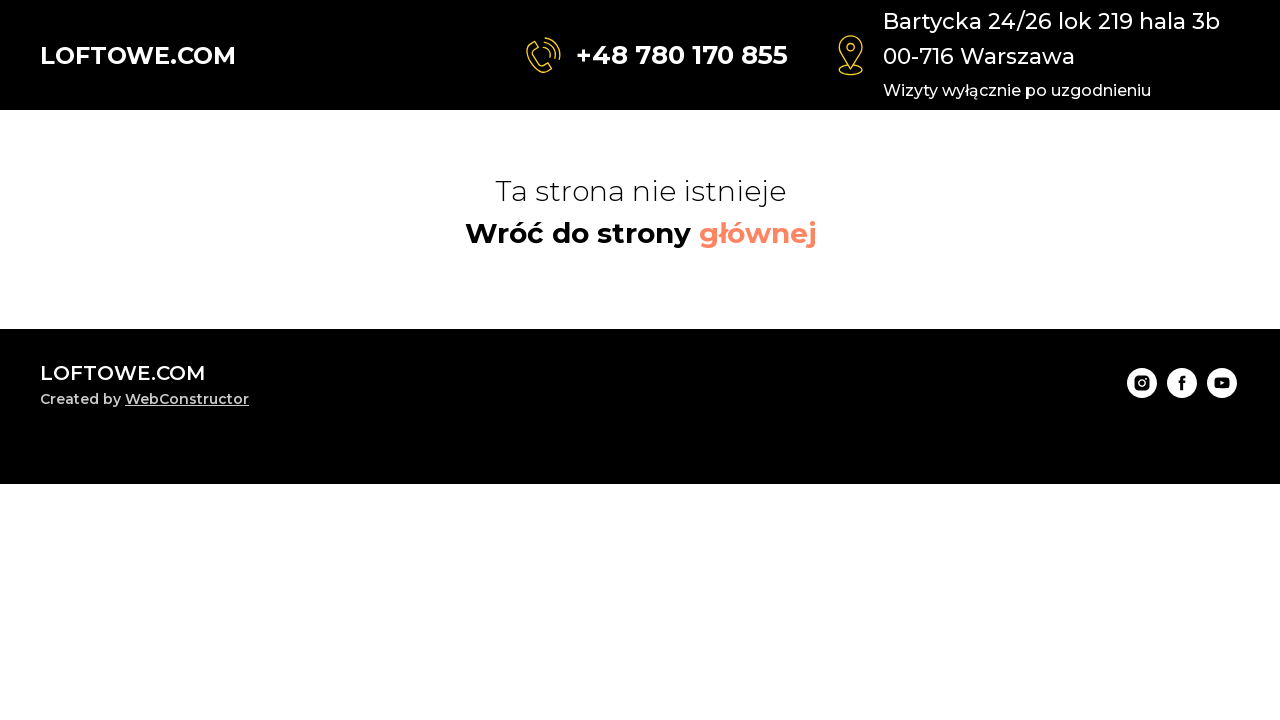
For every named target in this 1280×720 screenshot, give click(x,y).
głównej (757, 233)
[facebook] (1182, 392)
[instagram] (1142, 392)
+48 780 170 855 (682, 55)
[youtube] (1222, 392)
